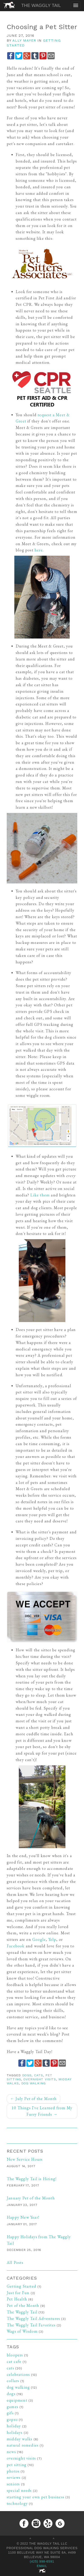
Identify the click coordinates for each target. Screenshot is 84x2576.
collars (13, 2380)
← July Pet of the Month (33, 2098)
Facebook (16, 1945)
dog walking (33, 2083)
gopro (12, 2419)
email (42, 2566)
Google (39, 1939)
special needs (19, 2490)
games (12, 2406)
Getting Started (21, 2286)
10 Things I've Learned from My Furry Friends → (42, 2111)
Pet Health (17, 2299)
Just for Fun (18, 2292)
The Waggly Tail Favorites (31, 2324)
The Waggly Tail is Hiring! (31, 2178)
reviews (13, 2477)
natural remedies (23, 2445)
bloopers (15, 2354)
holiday (14, 2425)
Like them (40, 1195)
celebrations (18, 2374)
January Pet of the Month (31, 2198)
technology (17, 2503)
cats (38, 2075)
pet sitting (16, 2464)
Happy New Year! (23, 2217)
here (38, 550)
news (11, 2451)
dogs (27, 2075)
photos (13, 2471)
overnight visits (39, 2079)
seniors (13, 2483)
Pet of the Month (23, 2305)
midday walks (19, 2438)
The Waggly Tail (22, 2312)
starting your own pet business (35, 2496)
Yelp (52, 1939)
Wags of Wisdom (22, 2331)
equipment (17, 2400)
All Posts (15, 2262)
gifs (10, 2412)
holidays (15, 2432)
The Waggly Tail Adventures (33, 2318)
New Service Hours (25, 2159)
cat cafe (14, 2361)
